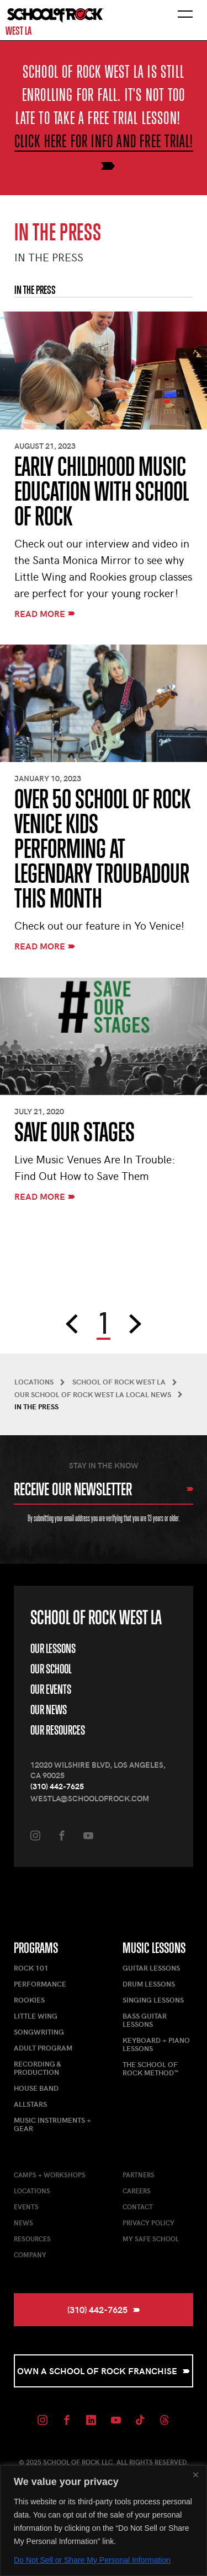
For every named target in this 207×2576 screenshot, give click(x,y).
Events (26, 2206)
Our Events (50, 1689)
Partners (139, 2174)
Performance (40, 1984)
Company (30, 2254)
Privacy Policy (148, 2222)
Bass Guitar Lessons (145, 2020)
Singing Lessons (153, 2000)
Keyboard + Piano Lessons (156, 2044)
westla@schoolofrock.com (89, 1798)
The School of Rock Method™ (151, 2068)
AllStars (30, 2104)
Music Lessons (154, 1947)
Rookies (29, 2000)
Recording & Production (37, 2068)
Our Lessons (53, 1648)
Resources (32, 2238)
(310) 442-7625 (57, 1786)
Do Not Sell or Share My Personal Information (92, 2560)
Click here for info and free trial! (103, 141)
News (23, 2222)
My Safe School (151, 2238)
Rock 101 (31, 1968)
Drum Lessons (149, 1984)
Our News (48, 1709)
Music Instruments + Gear (52, 2124)
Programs (36, 1947)
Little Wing (35, 2016)
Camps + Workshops (50, 2174)
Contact (138, 2206)
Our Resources (57, 1729)
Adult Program (43, 2048)
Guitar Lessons (151, 1968)
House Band (36, 2088)
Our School (50, 1668)
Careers (137, 2190)
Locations (32, 2190)
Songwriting (39, 2032)
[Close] (195, 2474)
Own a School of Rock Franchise (103, 2370)
